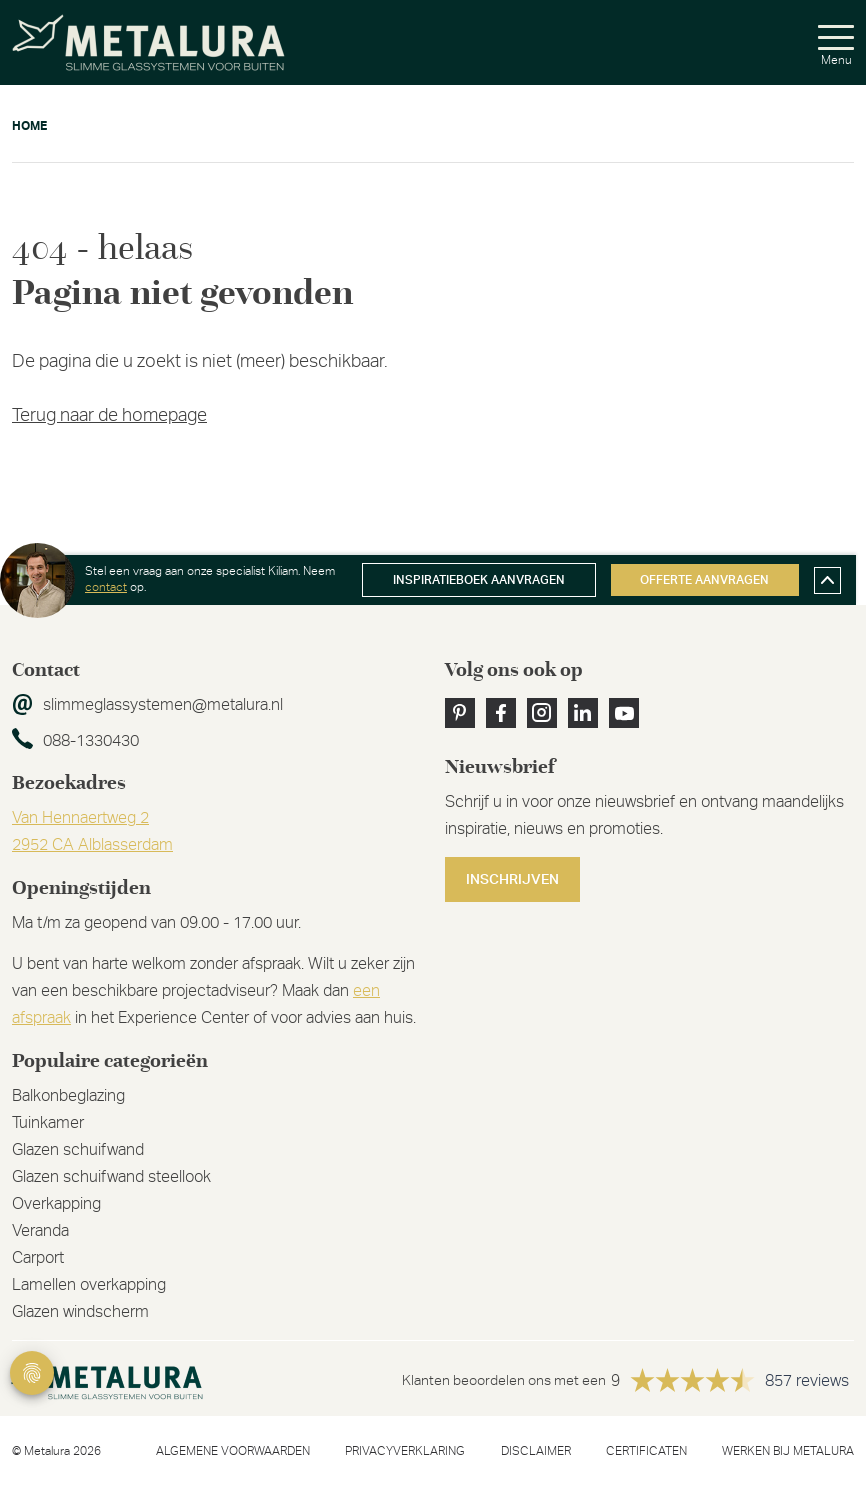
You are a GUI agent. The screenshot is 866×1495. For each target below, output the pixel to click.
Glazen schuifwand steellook (111, 1177)
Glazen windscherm (80, 1312)
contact (106, 587)
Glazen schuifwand (78, 1150)
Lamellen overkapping (89, 1285)
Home (29, 126)
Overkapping (56, 1204)
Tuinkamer (48, 1123)
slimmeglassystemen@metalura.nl (163, 705)
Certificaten (646, 1451)
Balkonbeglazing (68, 1096)
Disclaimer (536, 1451)
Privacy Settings (32, 1373)
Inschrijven (512, 880)
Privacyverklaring (405, 1451)
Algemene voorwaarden (233, 1451)
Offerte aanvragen (704, 580)
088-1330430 (91, 741)
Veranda (40, 1231)
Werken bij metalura (788, 1451)
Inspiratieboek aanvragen (479, 580)
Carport (38, 1258)
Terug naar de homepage (109, 416)
